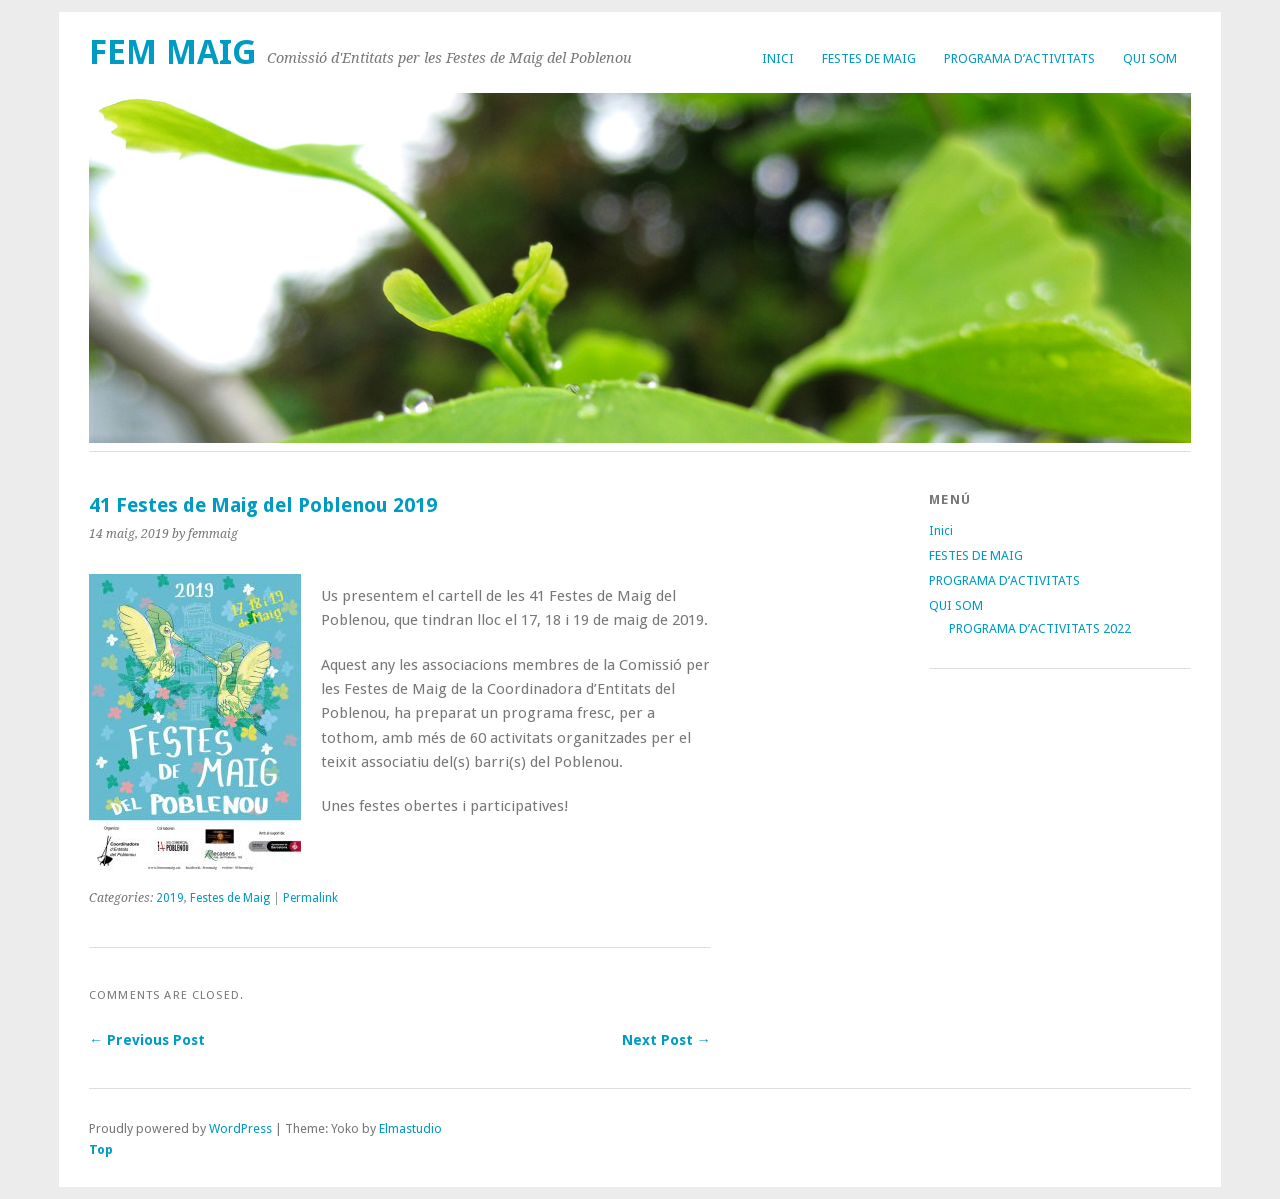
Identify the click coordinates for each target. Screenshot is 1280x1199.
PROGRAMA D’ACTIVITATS (1019, 58)
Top (101, 1149)
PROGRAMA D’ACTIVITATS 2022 (1040, 628)
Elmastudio (410, 1128)
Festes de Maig (230, 898)
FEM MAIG (173, 52)
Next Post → (666, 1040)
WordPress (240, 1128)
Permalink (310, 898)
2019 (170, 898)
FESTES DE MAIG (869, 58)
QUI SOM (1150, 58)
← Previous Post (147, 1040)
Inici (778, 58)
